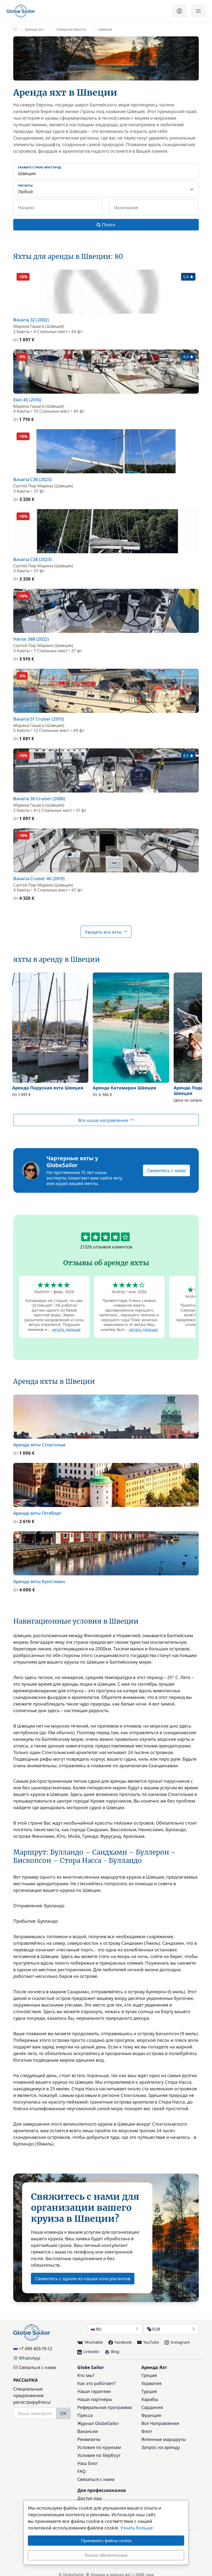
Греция (149, 2375)
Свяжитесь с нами (166, 1170)
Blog (112, 2351)
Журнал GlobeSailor (98, 2423)
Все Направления (160, 2423)
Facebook (120, 2342)
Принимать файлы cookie (106, 2540)
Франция (151, 2415)
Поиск (106, 225)
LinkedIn (88, 2351)
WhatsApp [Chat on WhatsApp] (26, 2358)
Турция (149, 2391)
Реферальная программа (104, 2407)
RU (115, 2329)
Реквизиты (88, 2439)
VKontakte (90, 2342)
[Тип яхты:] (106, 189)
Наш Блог (87, 2463)
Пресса (85, 2415)
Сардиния (152, 2407)
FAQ (81, 2471)
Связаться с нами (34, 2367)
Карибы (149, 2399)
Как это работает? (96, 2383)
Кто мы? (85, 2375)
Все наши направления (106, 1120)
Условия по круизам (99, 2447)
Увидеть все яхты (106, 932)
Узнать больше (136, 2528)
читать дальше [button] (66, 1329)
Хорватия (151, 2383)
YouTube (148, 2342)
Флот (146, 2431)
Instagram (177, 2342)
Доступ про (89, 2498)
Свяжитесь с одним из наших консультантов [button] (82, 2279)
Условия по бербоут (98, 2455)
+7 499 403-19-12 (32, 2349)
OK (63, 2413)
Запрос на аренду (160, 2447)
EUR (171, 2329)
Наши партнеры (94, 2399)
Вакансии (87, 2431)
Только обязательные (106, 2555)
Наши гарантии (94, 2391)
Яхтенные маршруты (163, 2439)
